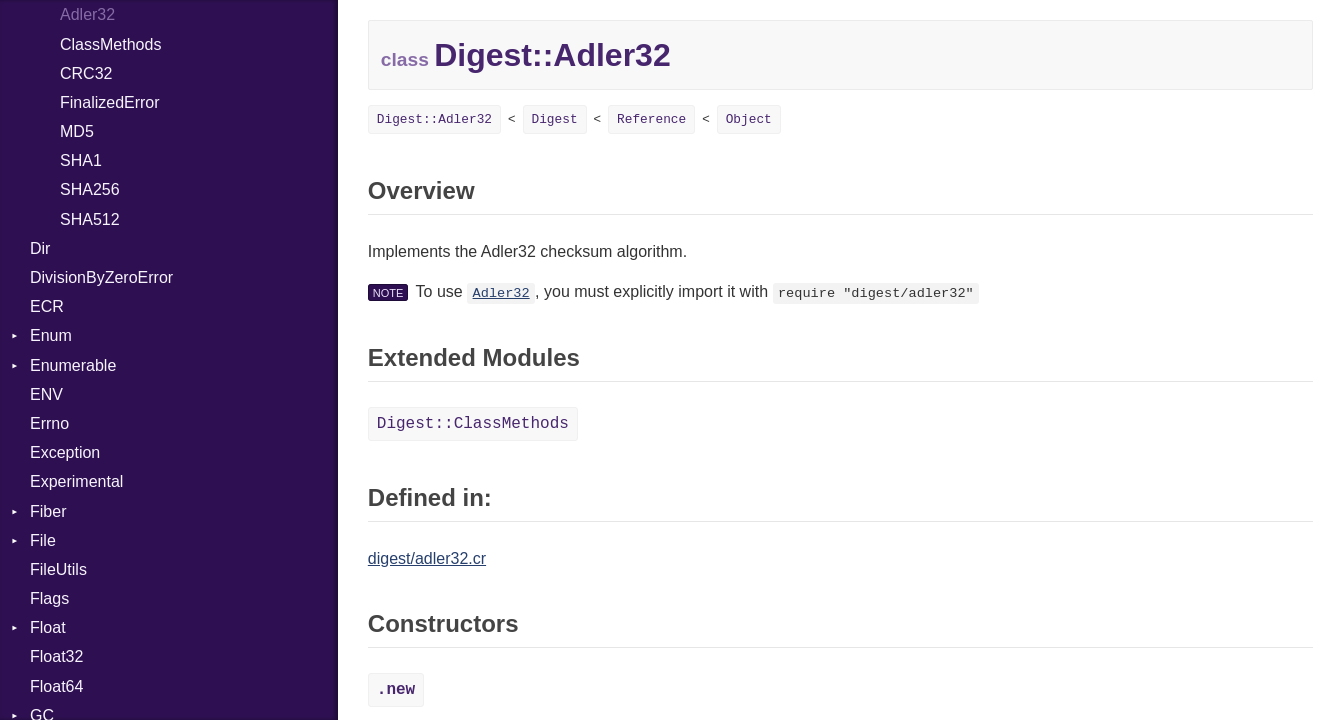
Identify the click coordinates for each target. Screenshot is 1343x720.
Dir (40, 248)
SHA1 (81, 160)
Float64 (56, 686)
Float (48, 627)
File (43, 540)
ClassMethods (110, 44)
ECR (47, 306)
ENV (46, 394)
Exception (65, 452)
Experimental (76, 481)
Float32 (56, 656)
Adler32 (87, 14)
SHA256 (90, 189)
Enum (51, 335)
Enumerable (73, 365)
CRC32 (86, 73)
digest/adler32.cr (427, 558)
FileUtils (58, 569)
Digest (555, 119)
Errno (49, 423)
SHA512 (90, 219)
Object (749, 119)
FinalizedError (110, 102)
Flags (49, 598)
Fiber (48, 511)
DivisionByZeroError (101, 277)
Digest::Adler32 (434, 119)
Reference (651, 119)
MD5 (77, 131)
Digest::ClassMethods (473, 424)
